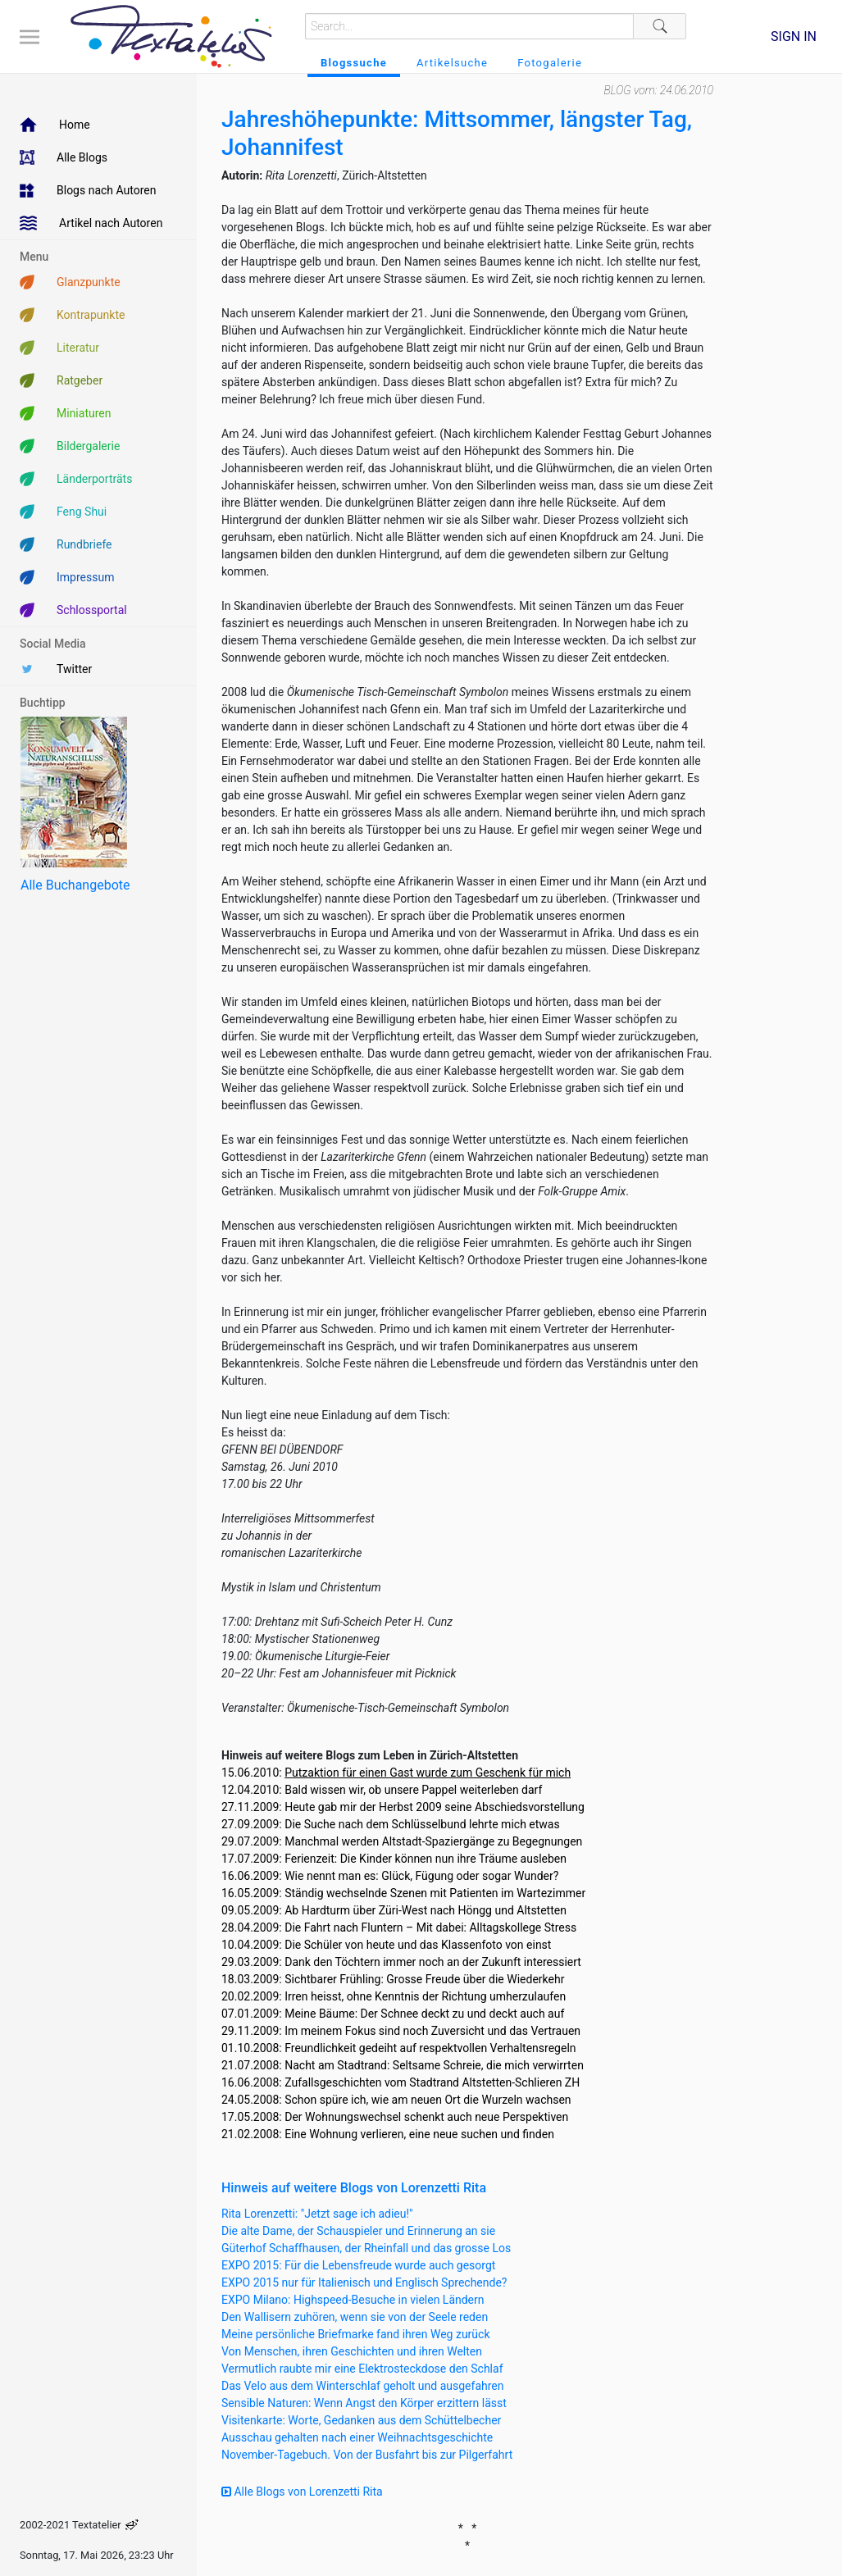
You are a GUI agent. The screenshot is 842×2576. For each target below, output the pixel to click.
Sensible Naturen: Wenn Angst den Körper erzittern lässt (364, 2403)
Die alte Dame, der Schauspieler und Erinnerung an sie (358, 2230)
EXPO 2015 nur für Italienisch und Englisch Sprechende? (364, 2282)
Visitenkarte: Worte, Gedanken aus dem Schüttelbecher (361, 2420)
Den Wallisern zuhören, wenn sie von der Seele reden (354, 2316)
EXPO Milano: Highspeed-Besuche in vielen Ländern (353, 2299)
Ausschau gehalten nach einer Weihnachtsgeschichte (357, 2437)
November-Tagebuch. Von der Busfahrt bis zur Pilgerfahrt (366, 2454)
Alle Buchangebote (75, 885)
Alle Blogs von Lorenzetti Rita (302, 2491)
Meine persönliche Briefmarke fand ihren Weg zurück (355, 2334)
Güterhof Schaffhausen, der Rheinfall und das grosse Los (366, 2248)
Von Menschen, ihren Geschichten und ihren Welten (351, 2351)
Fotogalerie (549, 63)
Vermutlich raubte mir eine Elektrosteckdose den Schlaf (362, 2368)
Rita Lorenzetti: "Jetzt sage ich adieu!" (317, 2213)
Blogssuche (354, 63)
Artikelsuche (452, 63)
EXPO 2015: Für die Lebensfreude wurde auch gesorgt (358, 2265)
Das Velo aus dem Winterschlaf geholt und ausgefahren (362, 2385)
